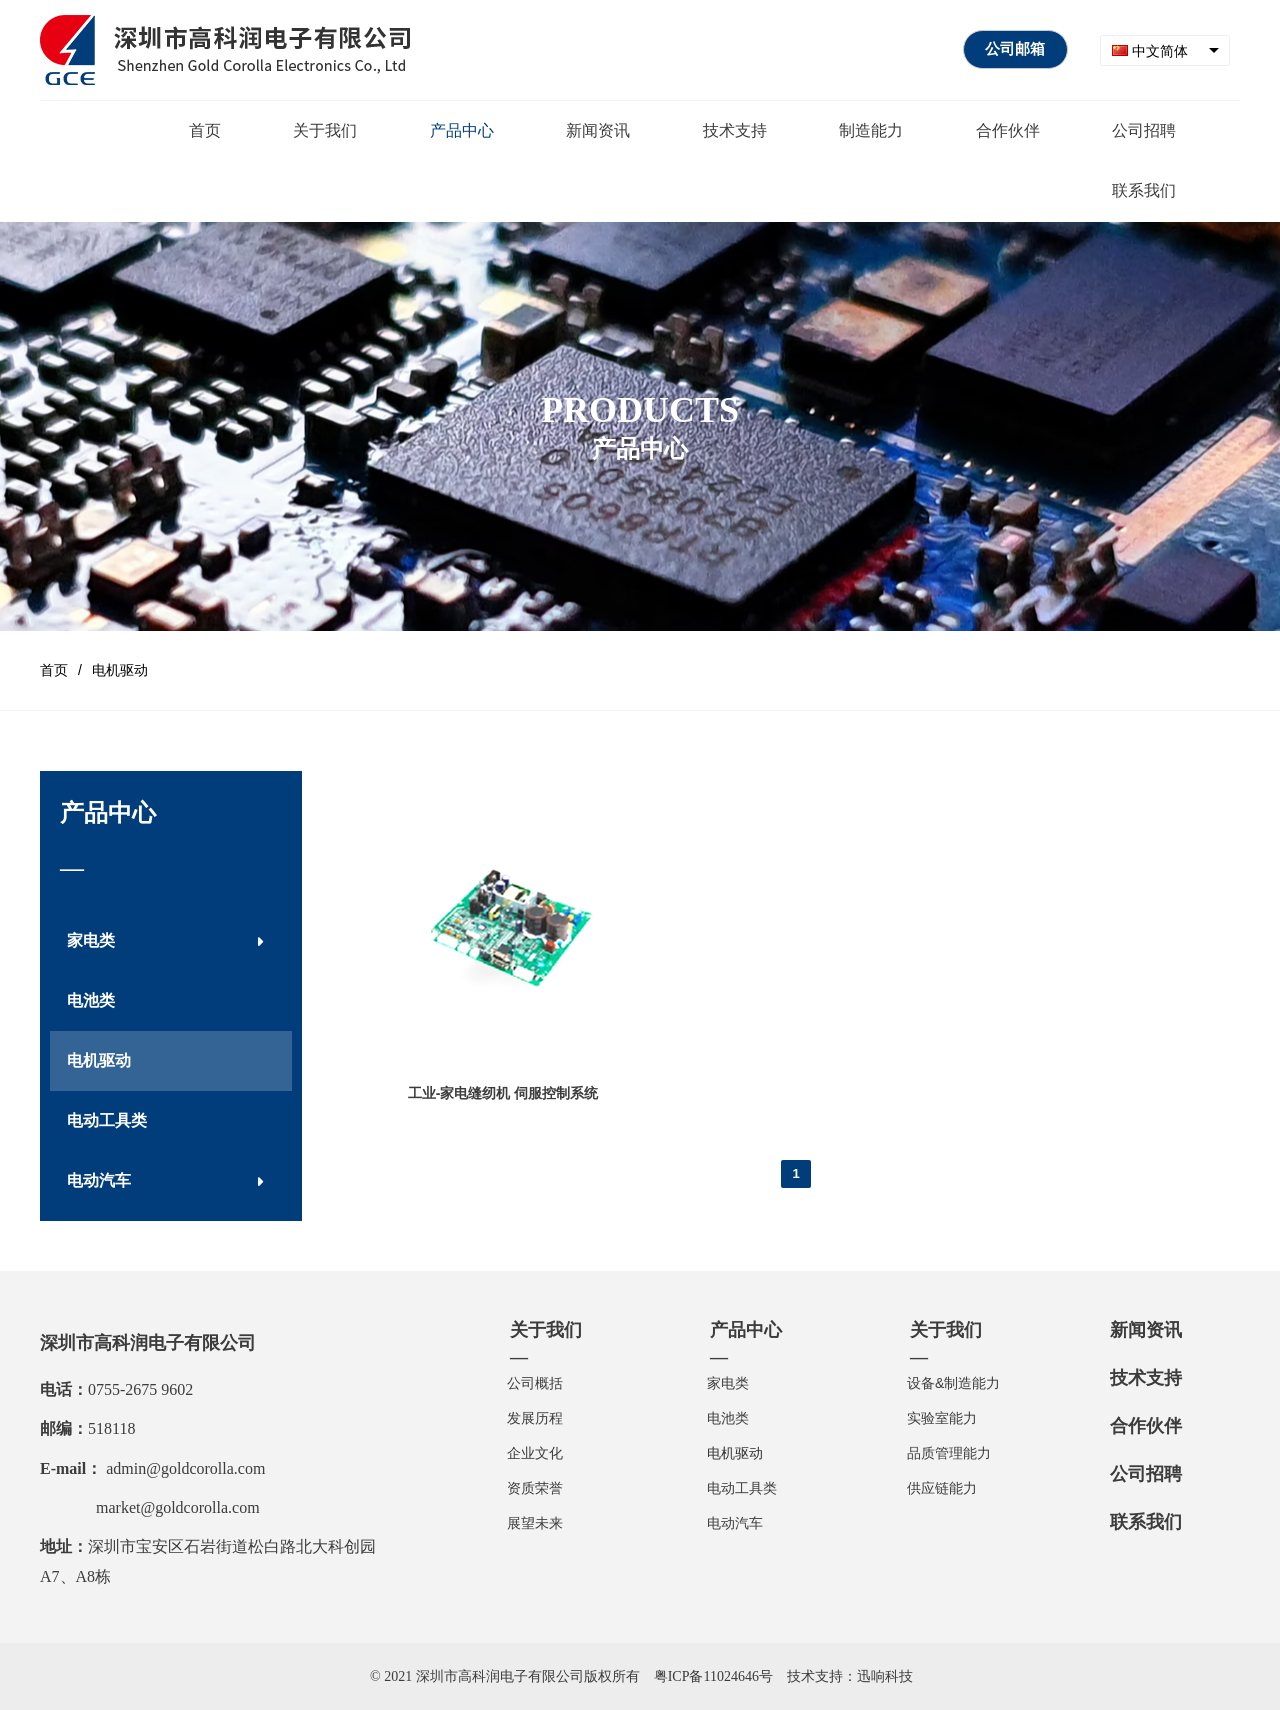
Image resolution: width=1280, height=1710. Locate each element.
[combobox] (1165, 50)
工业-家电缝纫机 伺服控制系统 (503, 1093)
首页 (54, 670)
